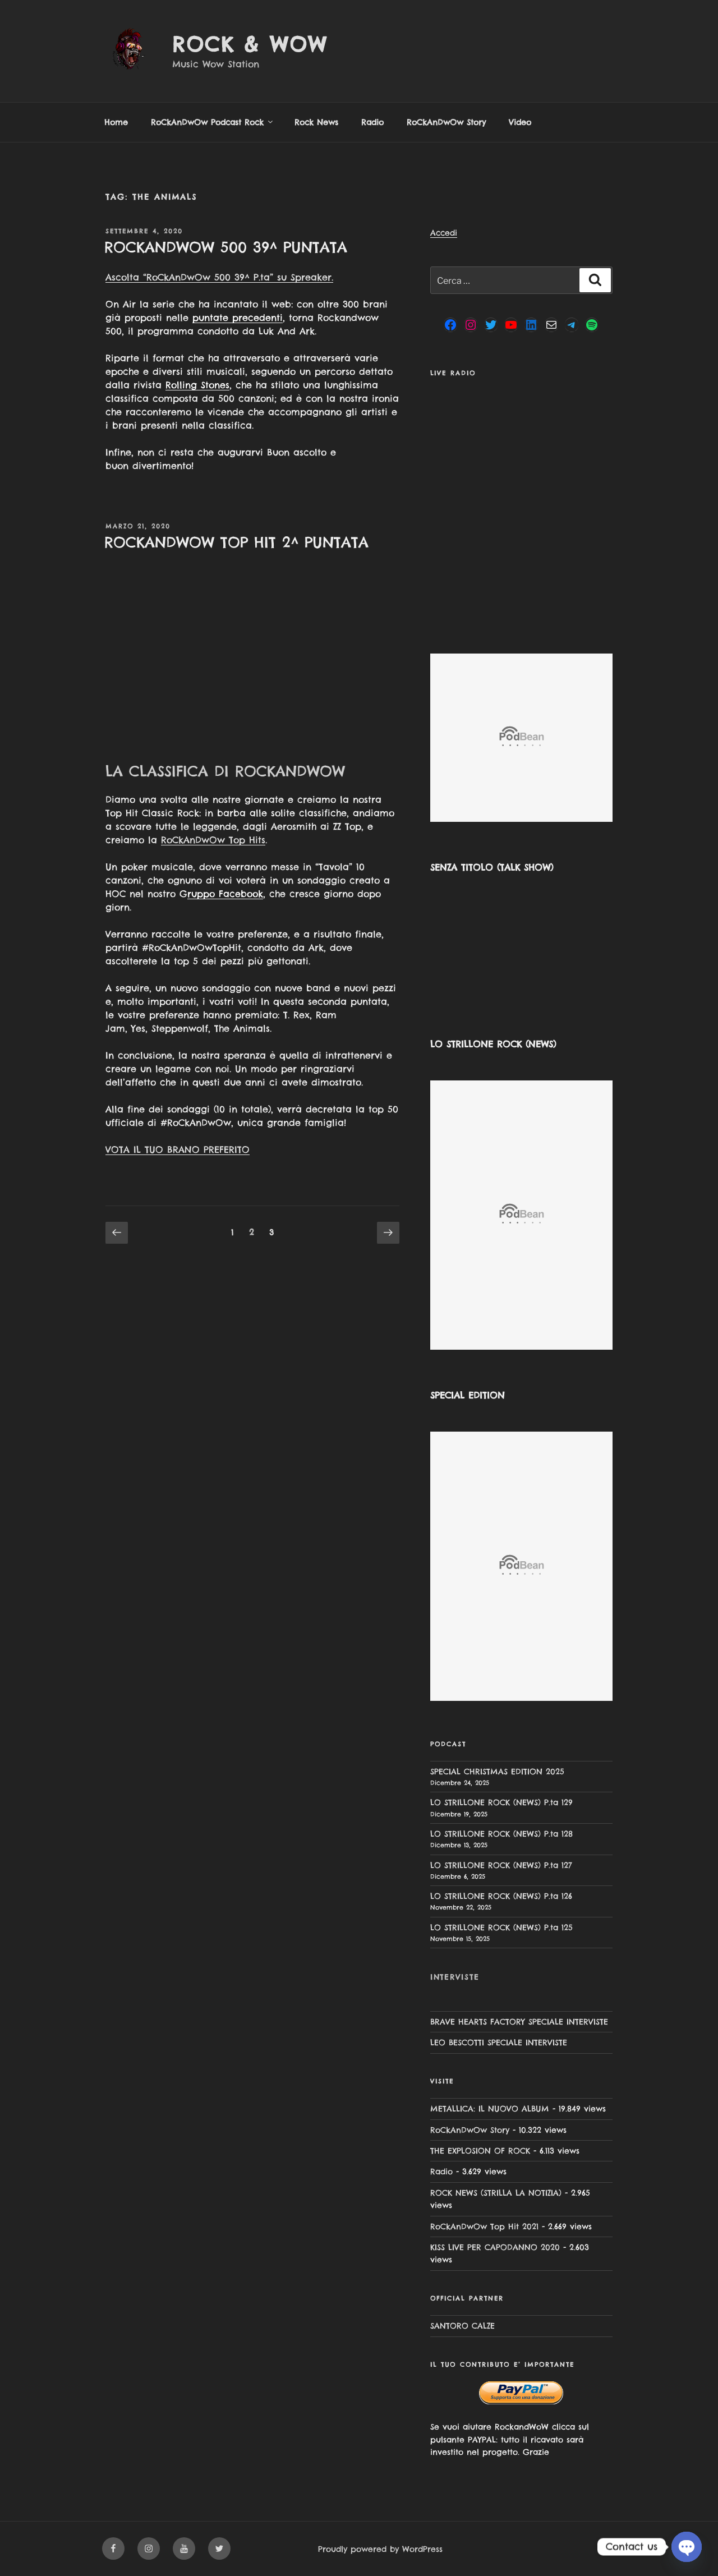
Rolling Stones (197, 384)
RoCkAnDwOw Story (446, 122)
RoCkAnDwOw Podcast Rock (212, 122)
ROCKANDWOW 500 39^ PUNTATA (225, 247)
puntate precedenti (237, 317)
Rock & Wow (250, 44)
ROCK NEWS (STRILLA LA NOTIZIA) (495, 2193)
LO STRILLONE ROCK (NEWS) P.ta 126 (501, 1896)
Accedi (443, 233)
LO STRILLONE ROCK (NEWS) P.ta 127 (501, 1865)
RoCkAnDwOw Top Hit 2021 (484, 2226)
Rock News (316, 122)
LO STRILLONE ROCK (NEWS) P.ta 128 (501, 1834)
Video (520, 122)
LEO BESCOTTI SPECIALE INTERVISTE (498, 2042)
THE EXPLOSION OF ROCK (480, 2151)
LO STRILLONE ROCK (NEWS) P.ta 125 (501, 1927)
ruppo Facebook (225, 893)
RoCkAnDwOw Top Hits (213, 839)
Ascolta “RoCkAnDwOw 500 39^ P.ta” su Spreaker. (219, 277)
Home (116, 122)
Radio (372, 122)
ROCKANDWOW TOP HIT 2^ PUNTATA (236, 542)
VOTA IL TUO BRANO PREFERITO (177, 1149)
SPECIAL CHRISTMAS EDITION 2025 (497, 1772)
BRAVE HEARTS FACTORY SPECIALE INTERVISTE (519, 2022)
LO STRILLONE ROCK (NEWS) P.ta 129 (501, 1802)
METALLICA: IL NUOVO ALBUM (489, 2109)
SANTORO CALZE (462, 2326)
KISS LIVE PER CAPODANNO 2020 (495, 2247)
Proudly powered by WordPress (380, 2549)
